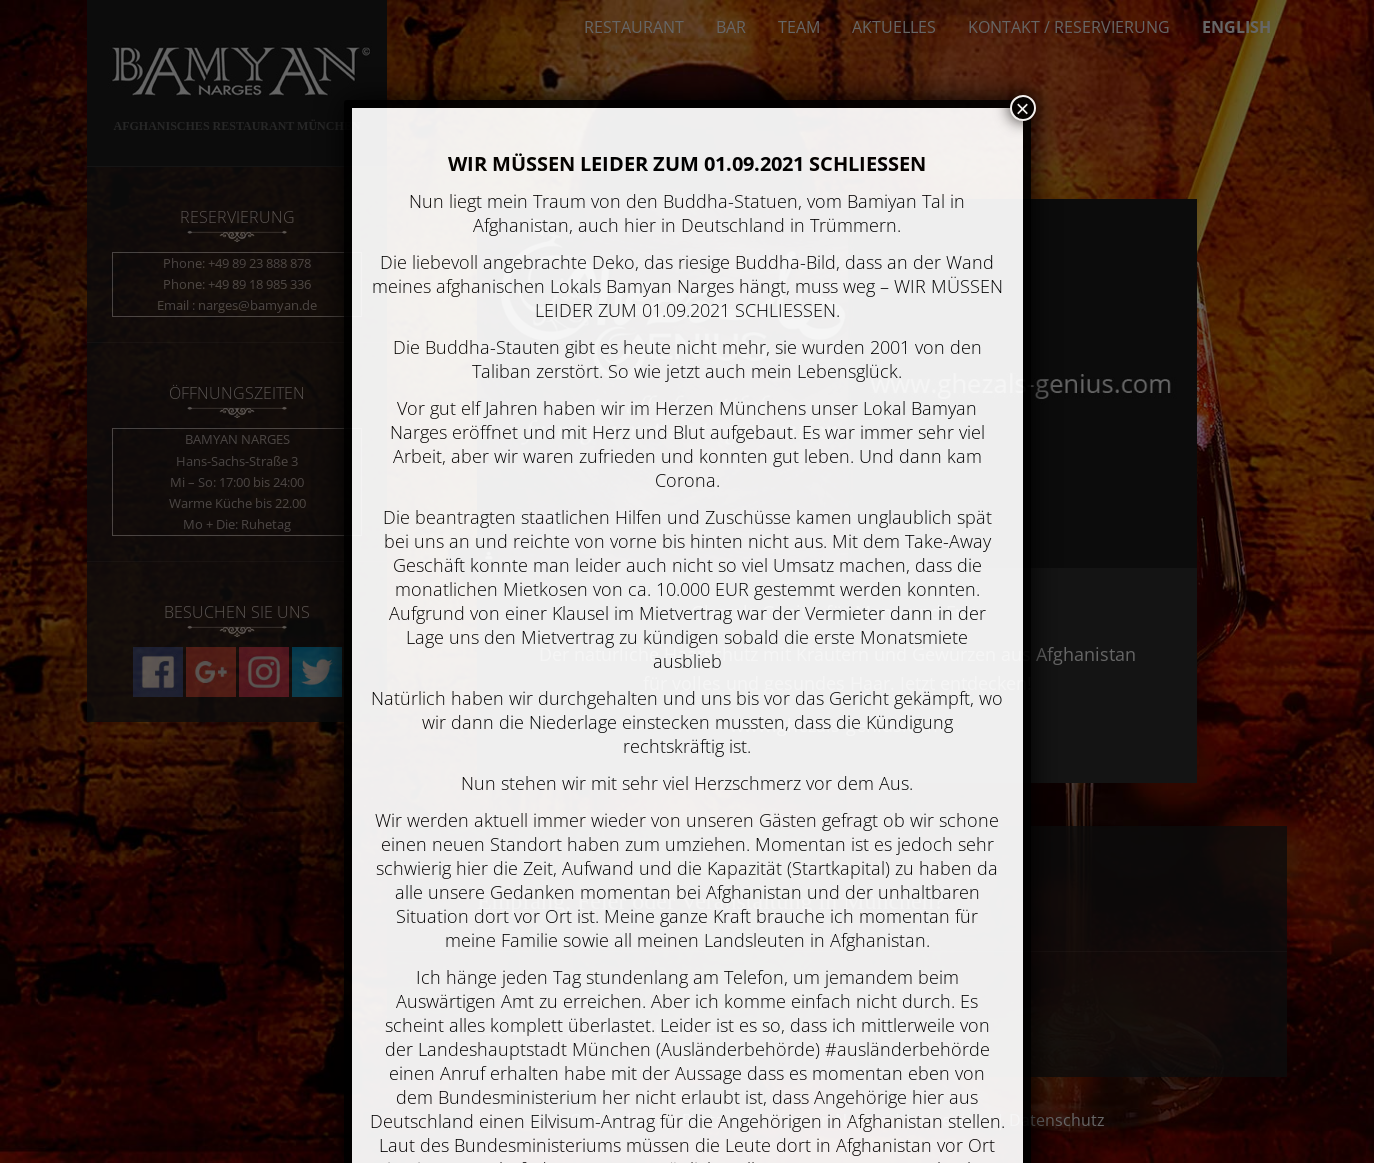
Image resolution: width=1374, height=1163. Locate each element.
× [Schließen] (1022, 108)
